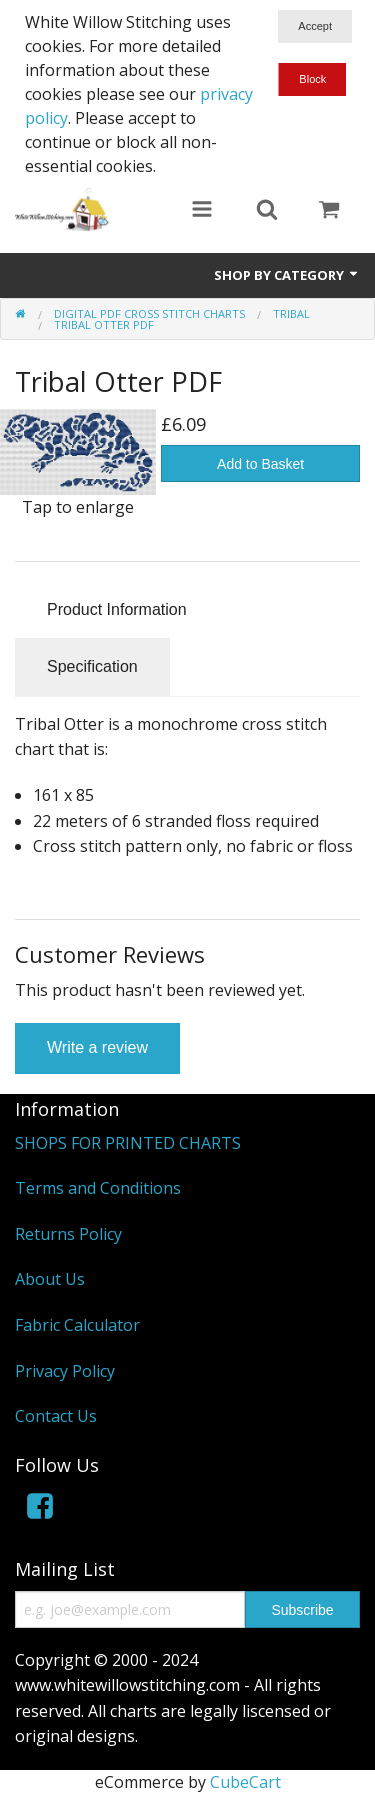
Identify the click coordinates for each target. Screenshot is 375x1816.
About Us (50, 1279)
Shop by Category (287, 275)
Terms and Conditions (98, 1188)
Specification (92, 666)
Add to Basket (260, 464)
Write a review (97, 1047)
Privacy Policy (65, 1371)
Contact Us (56, 1416)
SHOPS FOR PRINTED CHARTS (128, 1143)
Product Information (117, 609)
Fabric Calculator (77, 1325)
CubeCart (245, 1782)
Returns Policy (68, 1234)
